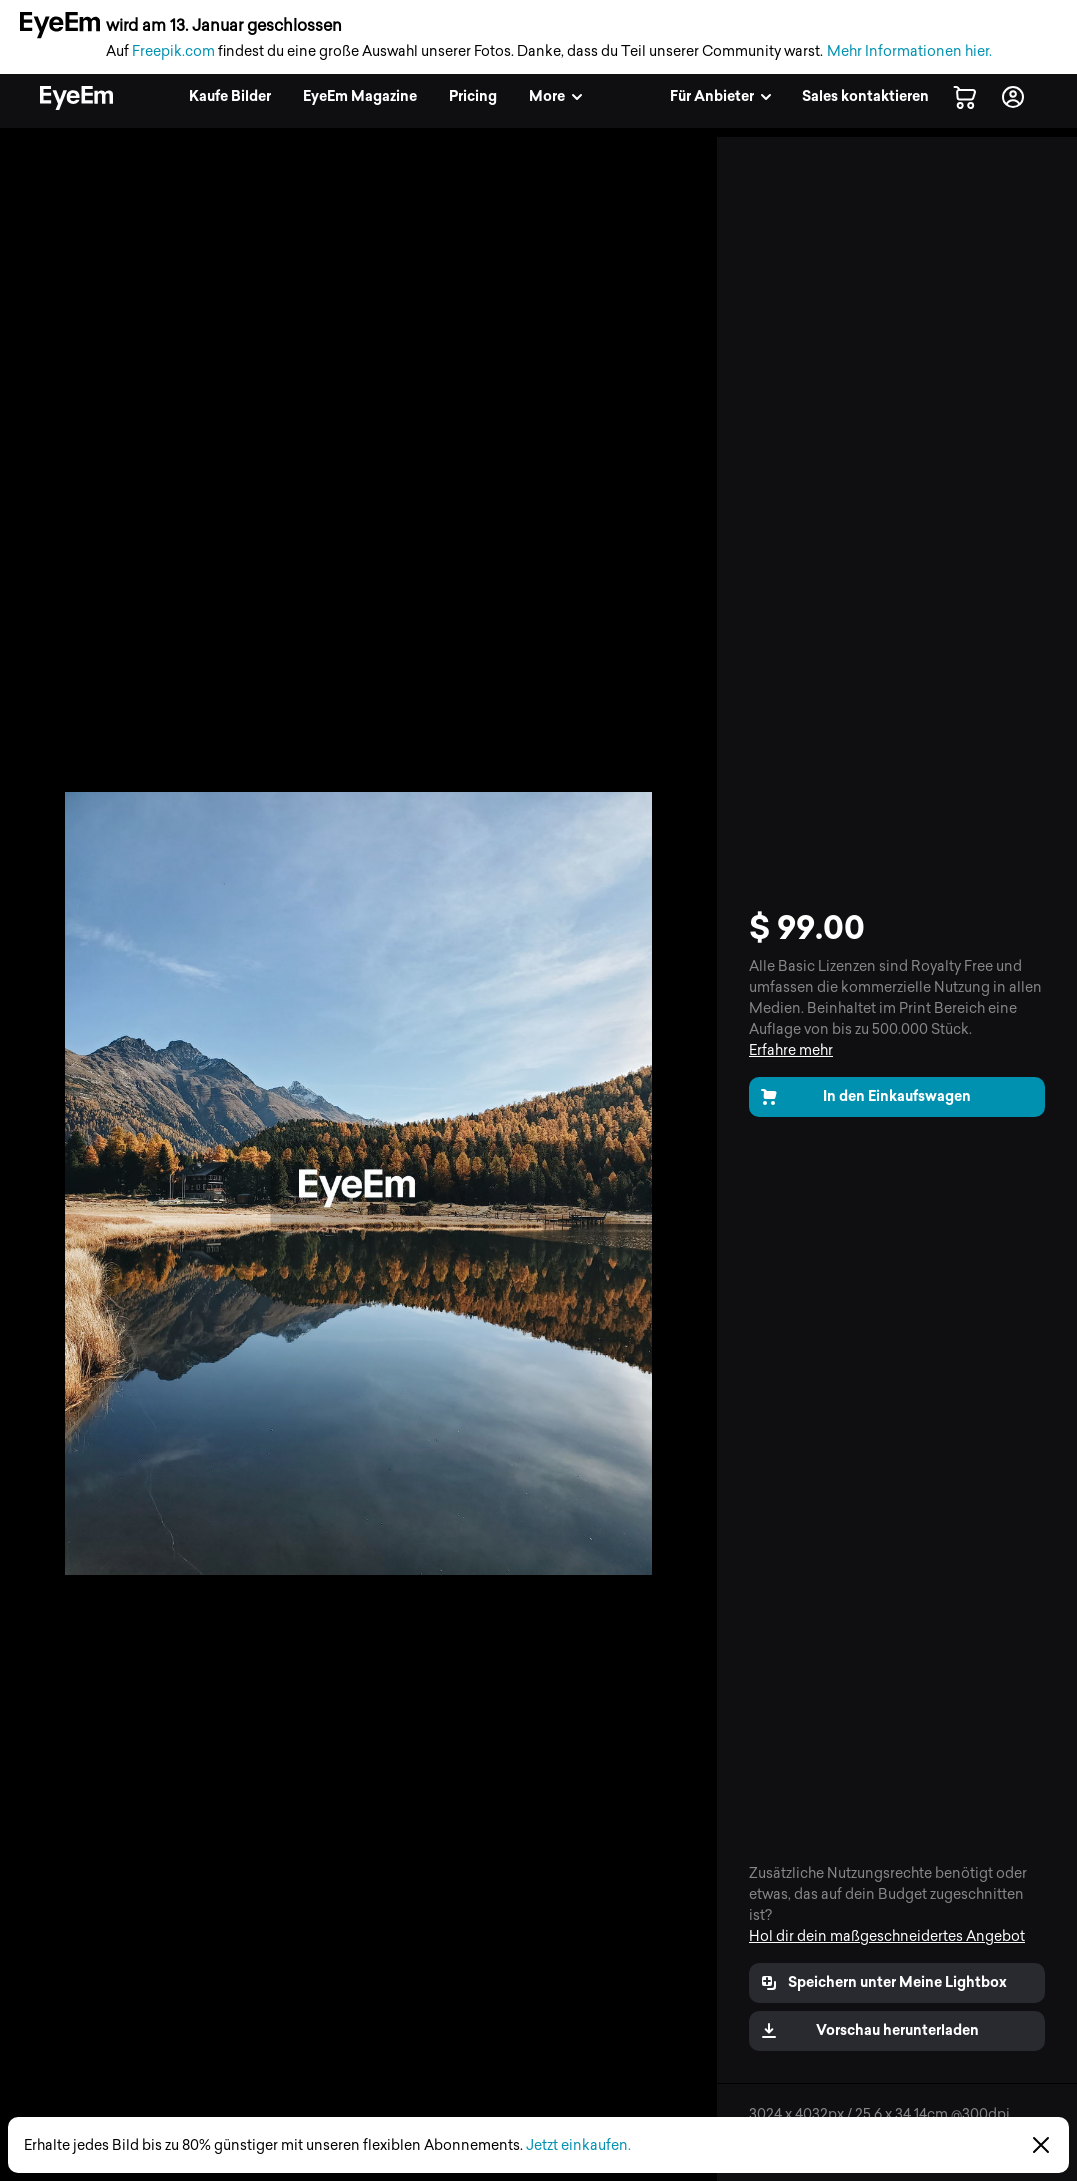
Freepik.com (173, 51)
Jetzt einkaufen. (578, 2145)
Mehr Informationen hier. (909, 51)
